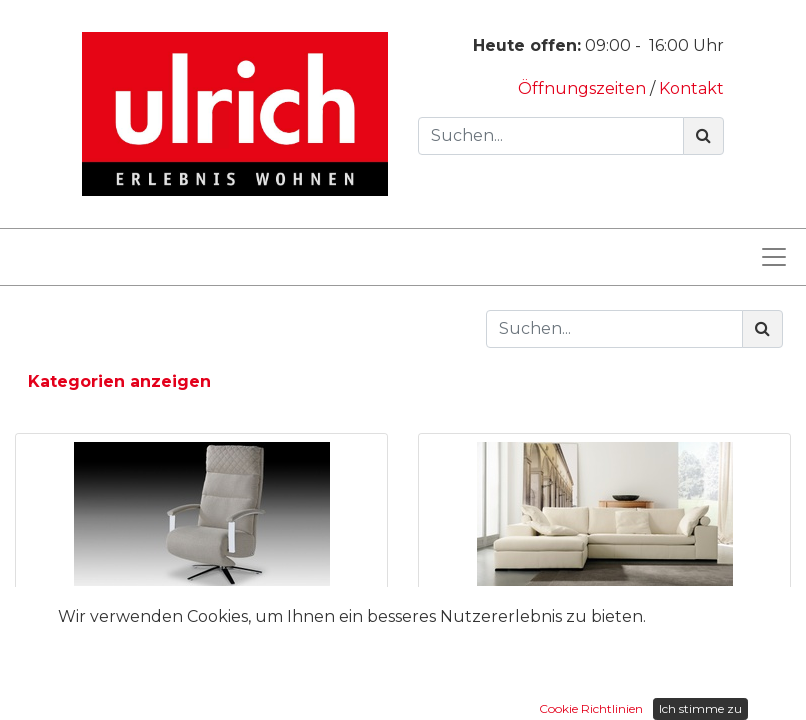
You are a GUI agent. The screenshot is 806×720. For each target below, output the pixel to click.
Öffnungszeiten (584, 88)
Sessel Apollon (201, 611)
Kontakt (691, 88)
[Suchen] (703, 136)
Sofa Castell (604, 611)
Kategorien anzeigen (119, 381)
